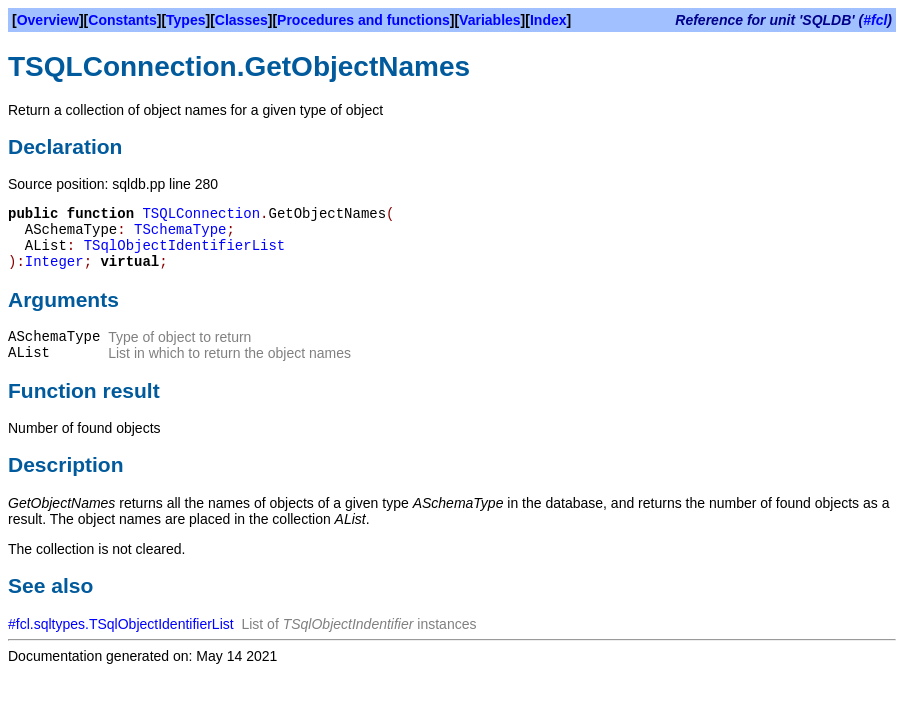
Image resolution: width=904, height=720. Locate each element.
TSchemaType (180, 230)
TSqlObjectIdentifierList (185, 246)
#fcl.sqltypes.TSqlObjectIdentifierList (121, 624)
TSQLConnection (201, 214)
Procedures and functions (363, 20)
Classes (241, 20)
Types (185, 20)
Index (548, 20)
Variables (490, 20)
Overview (48, 20)
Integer (54, 262)
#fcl (875, 20)
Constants (122, 20)
